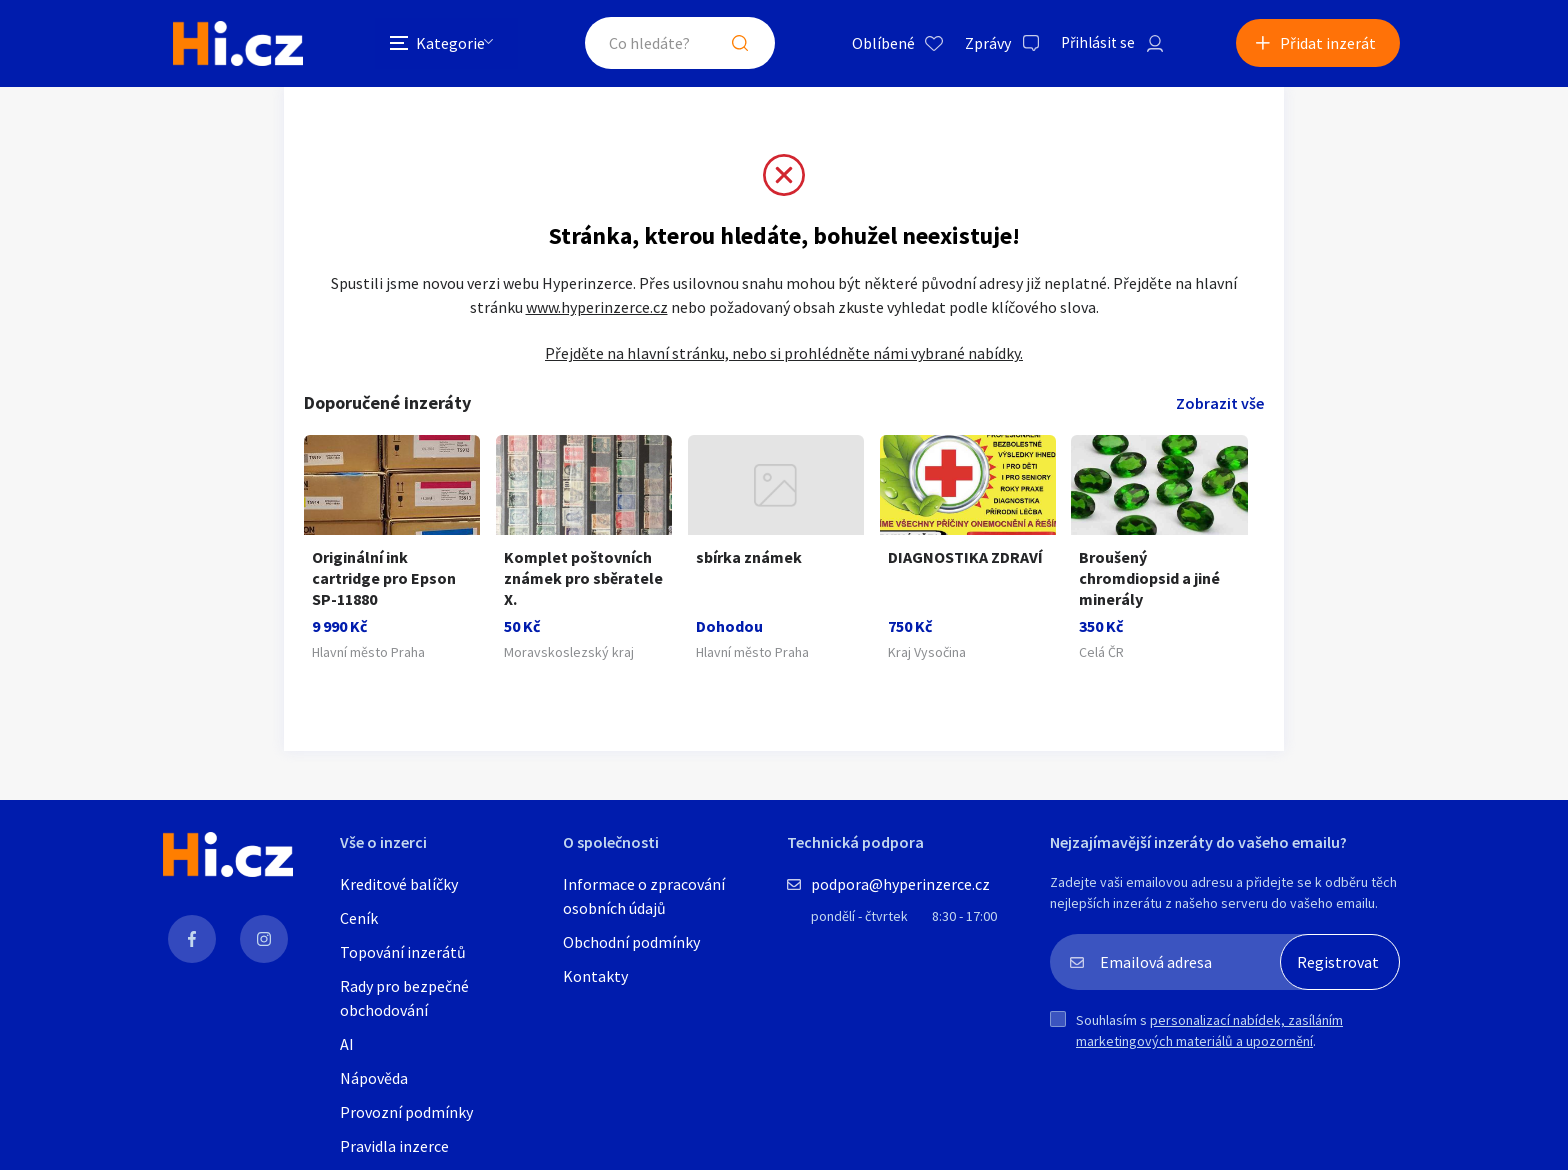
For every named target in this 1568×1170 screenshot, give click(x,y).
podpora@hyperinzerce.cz (900, 886)
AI (347, 1046)
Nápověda (374, 1080)
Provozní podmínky (406, 1114)
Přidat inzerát (1328, 44)
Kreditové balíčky (399, 886)
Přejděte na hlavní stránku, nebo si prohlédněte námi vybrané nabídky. (784, 355)
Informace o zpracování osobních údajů (644, 898)
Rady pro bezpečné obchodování (404, 1000)
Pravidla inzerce (394, 1148)
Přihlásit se (1091, 44)
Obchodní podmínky (631, 944)
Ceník (359, 920)
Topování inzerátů (403, 954)
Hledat (732, 44)
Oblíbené (874, 44)
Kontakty (595, 978)
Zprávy (979, 44)
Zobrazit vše (1220, 405)
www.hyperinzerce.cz (597, 309)
